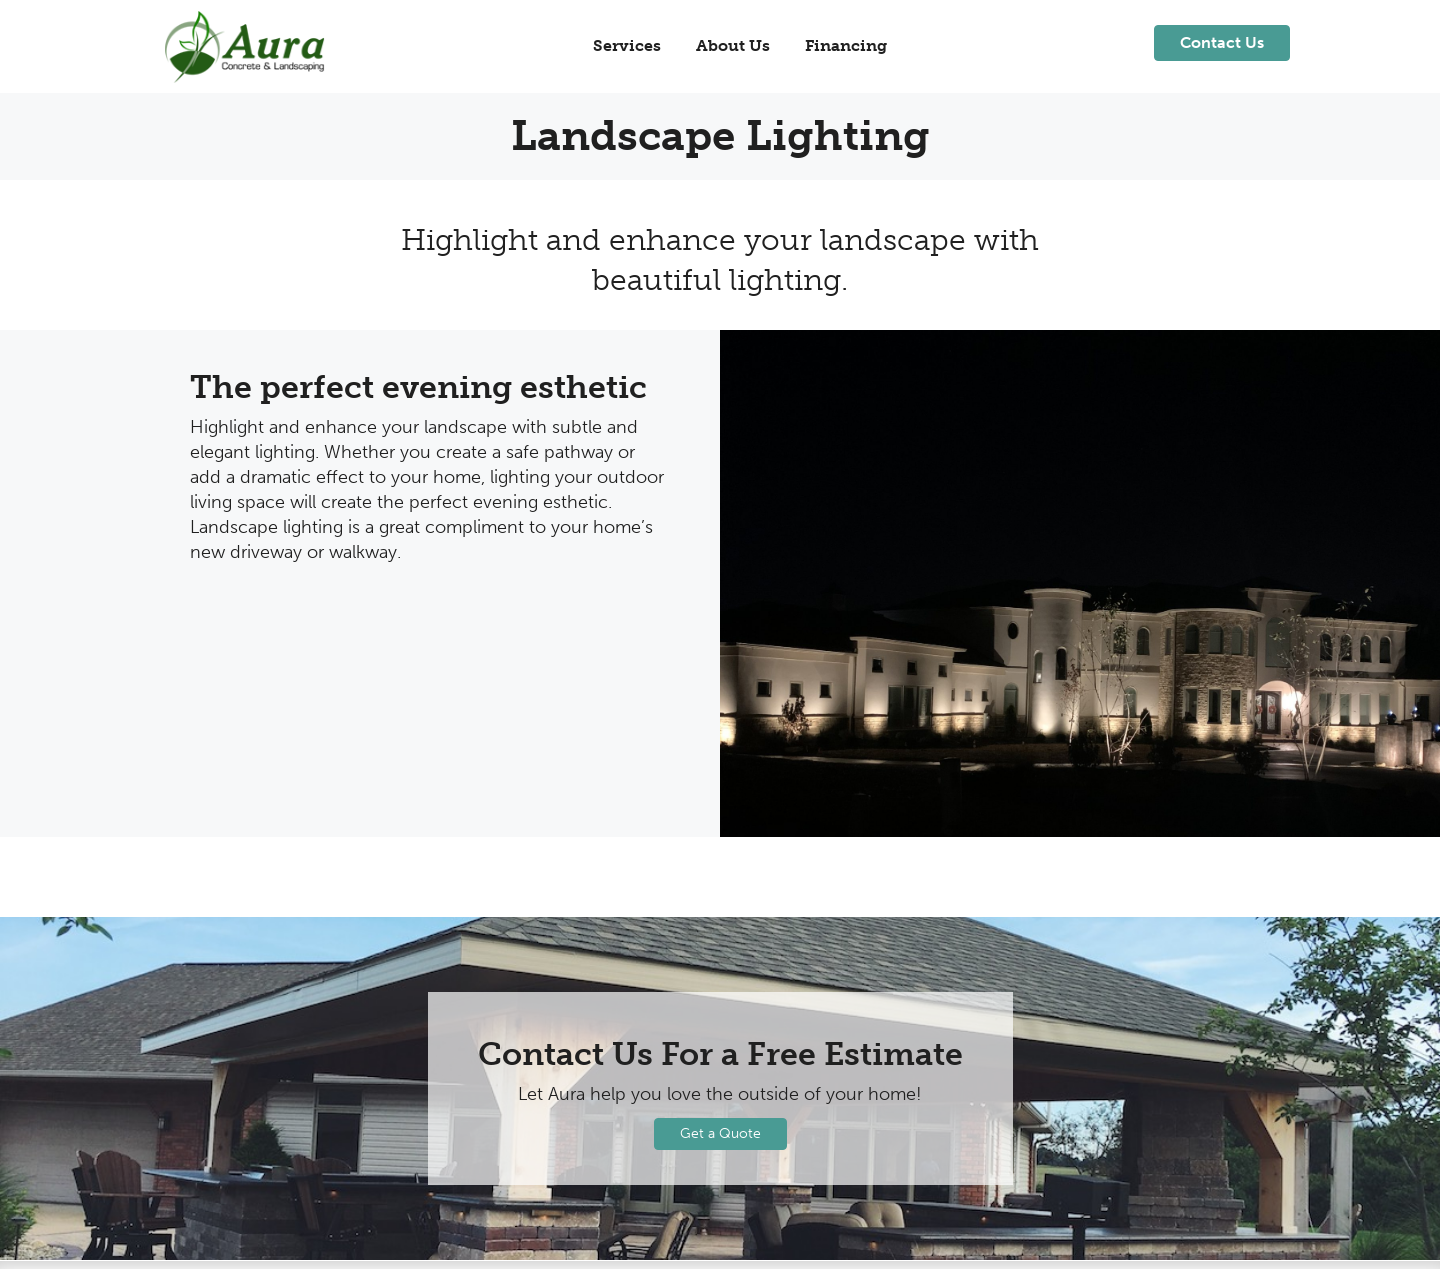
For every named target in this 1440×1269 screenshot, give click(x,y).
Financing (846, 45)
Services (627, 45)
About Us (733, 45)
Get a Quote (720, 1133)
